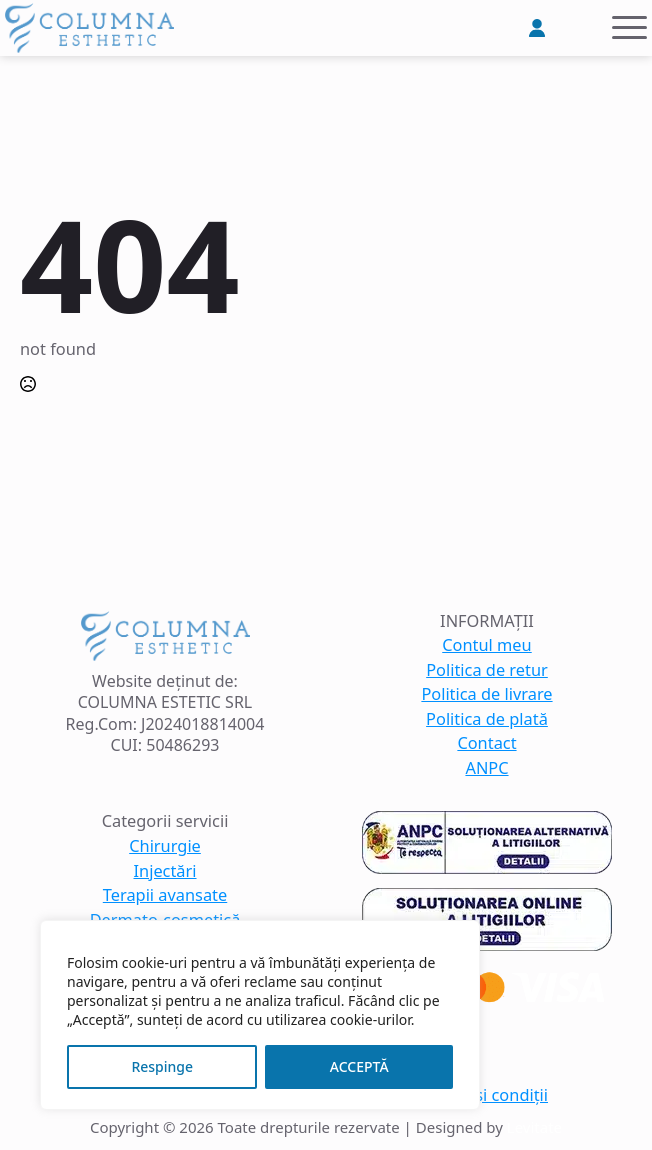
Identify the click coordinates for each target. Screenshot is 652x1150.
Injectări (165, 871)
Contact (486, 743)
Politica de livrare (486, 694)
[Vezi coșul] (580, 28)
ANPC (486, 768)
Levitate (534, 1127)
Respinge (162, 1066)
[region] (260, 1015)
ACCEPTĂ (359, 1066)
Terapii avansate (165, 895)
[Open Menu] (629, 27)
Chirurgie (165, 846)
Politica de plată (487, 719)
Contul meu (486, 645)
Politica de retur (487, 670)
